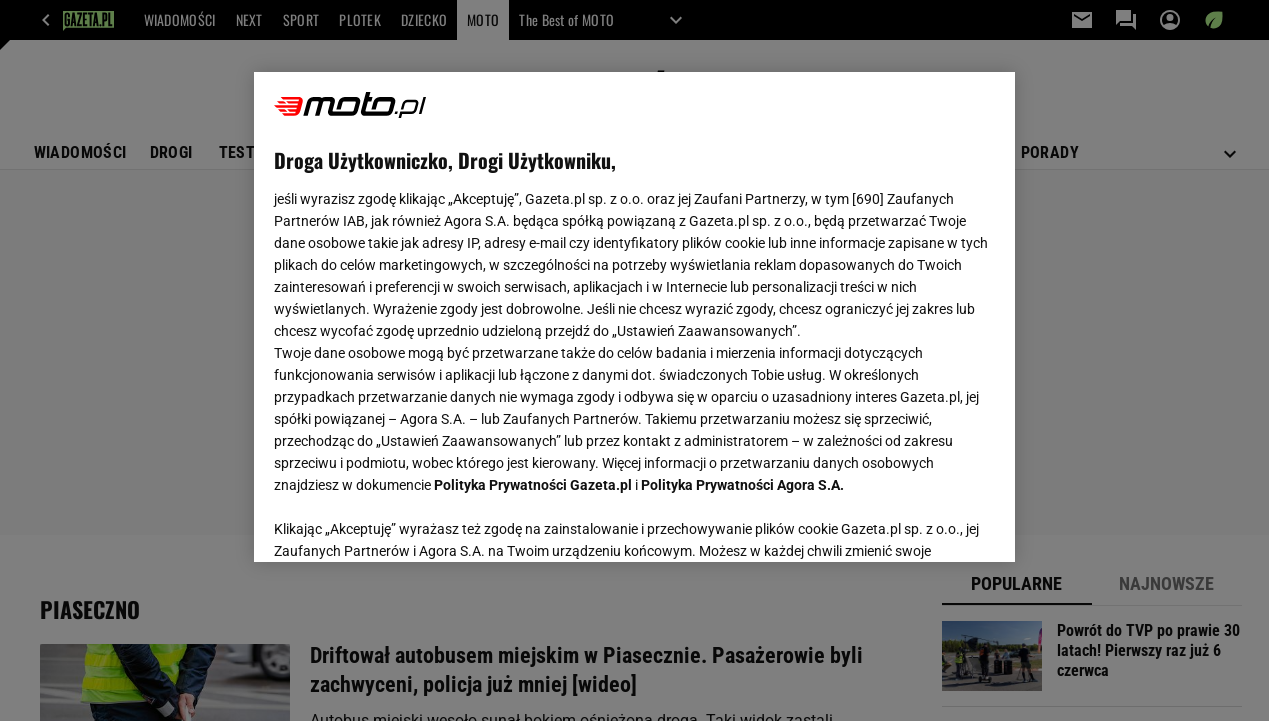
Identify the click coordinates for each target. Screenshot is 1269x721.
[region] (634, 317)
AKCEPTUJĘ (927, 523)
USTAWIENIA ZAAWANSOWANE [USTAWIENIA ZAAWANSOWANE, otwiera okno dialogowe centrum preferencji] (404, 522)
